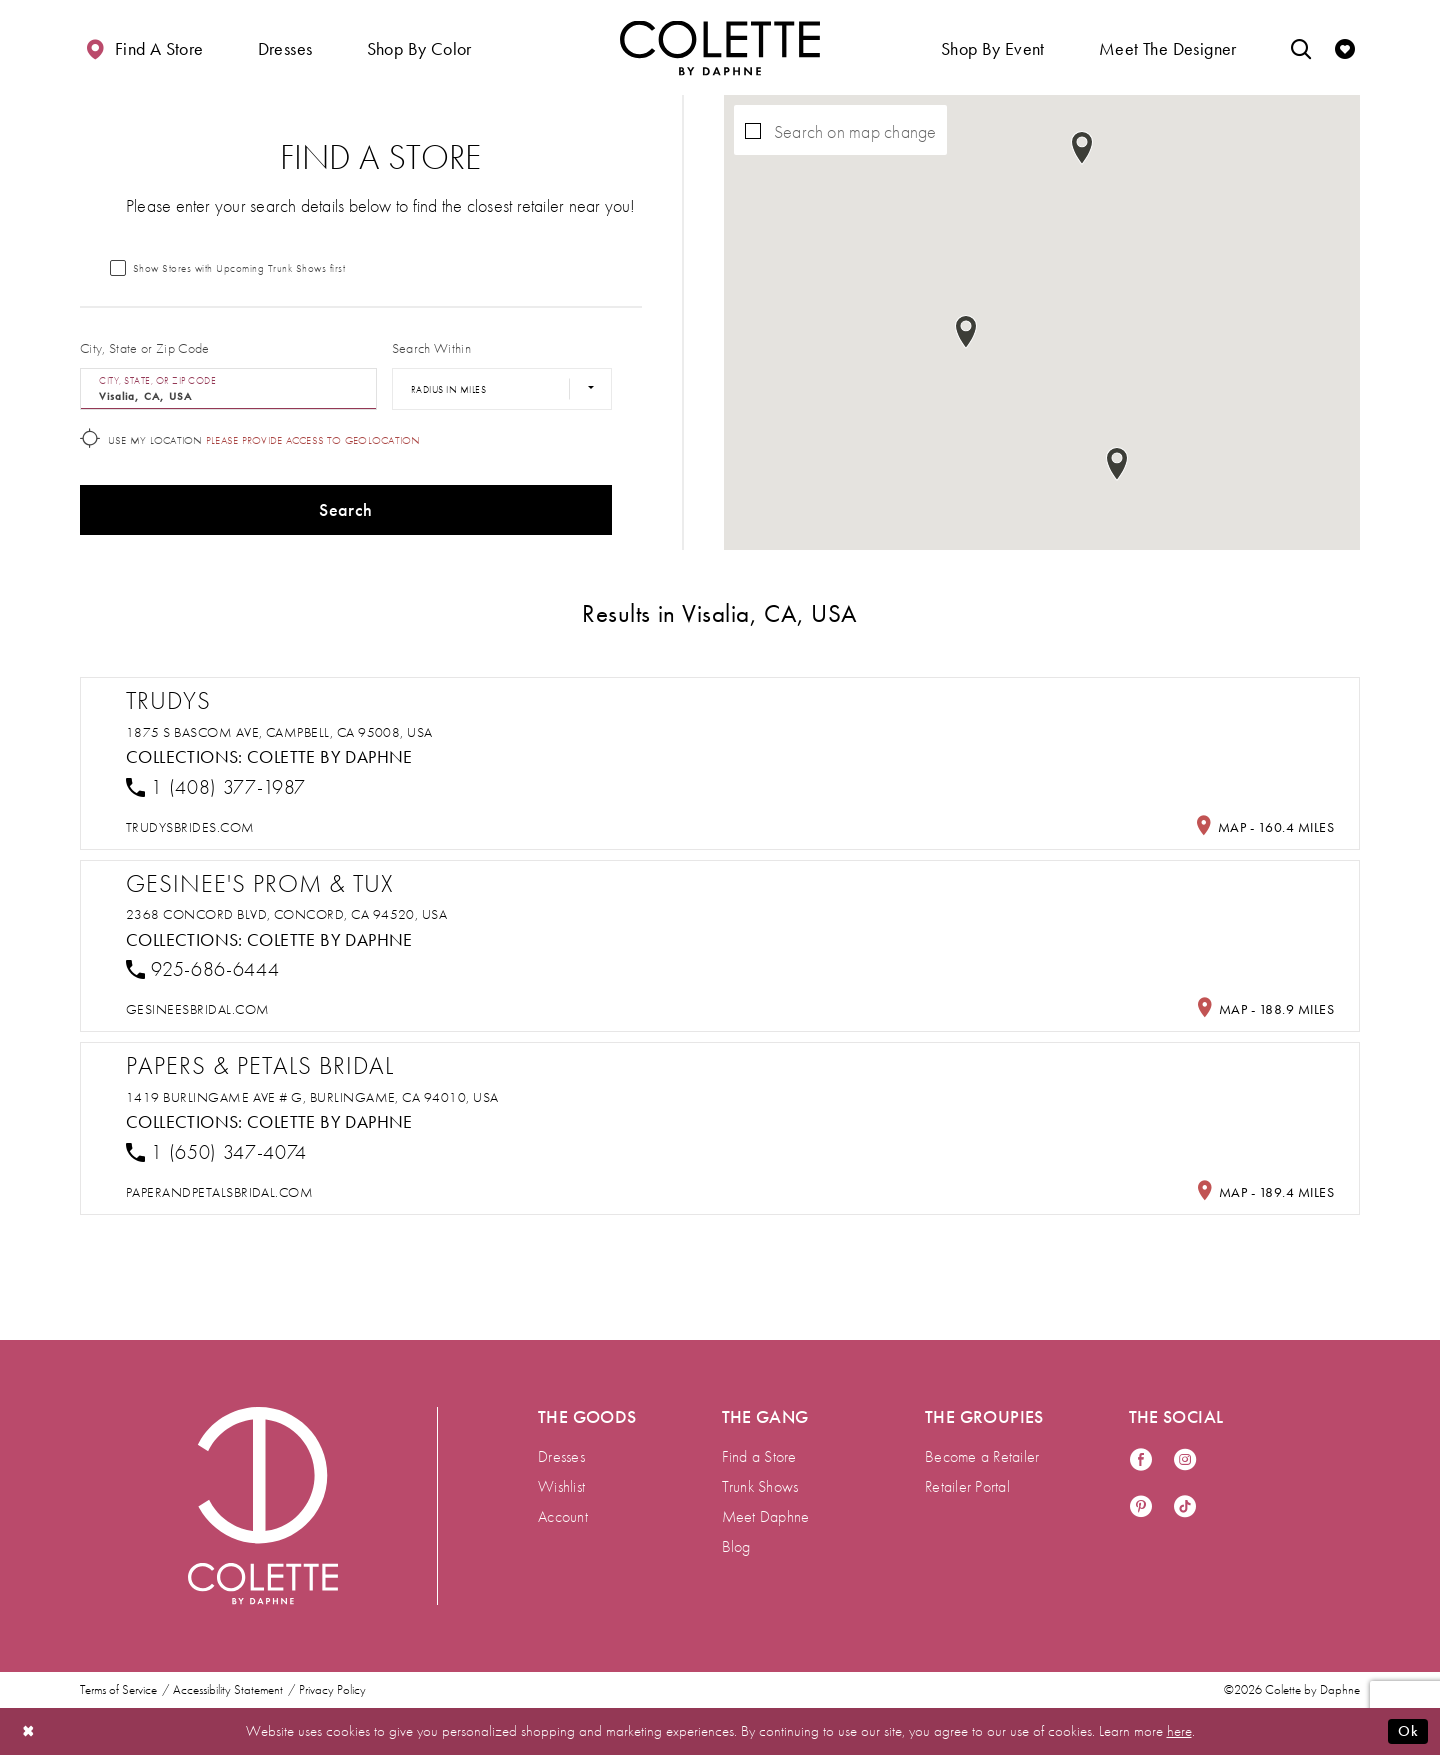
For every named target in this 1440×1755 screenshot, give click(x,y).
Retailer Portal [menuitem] (967, 1486)
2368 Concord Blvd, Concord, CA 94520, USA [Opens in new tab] (286, 914)
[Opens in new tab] (190, 827)
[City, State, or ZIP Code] (228, 389)
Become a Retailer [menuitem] (982, 1456)
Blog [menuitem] (736, 1546)
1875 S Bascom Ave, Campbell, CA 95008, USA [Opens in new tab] (279, 732)
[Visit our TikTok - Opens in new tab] (1185, 1507)
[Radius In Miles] (502, 389)
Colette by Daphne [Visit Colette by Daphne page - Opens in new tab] (330, 756)
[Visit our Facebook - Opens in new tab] (1141, 1460)
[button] (285, 47)
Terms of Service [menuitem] (118, 1690)
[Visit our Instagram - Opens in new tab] (1185, 1460)
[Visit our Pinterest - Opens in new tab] (1141, 1507)
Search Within (431, 348)
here (1179, 1731)
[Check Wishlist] (1345, 47)
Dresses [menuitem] (561, 1456)
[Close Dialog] (29, 1731)
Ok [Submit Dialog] (1408, 1731)
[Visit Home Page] (720, 47)
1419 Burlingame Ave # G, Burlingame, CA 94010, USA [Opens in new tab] (312, 1097)
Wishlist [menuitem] (561, 1486)
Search (345, 509)
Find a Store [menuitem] (759, 1456)
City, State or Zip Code (145, 348)
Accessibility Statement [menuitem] (228, 1690)
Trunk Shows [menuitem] (760, 1486)
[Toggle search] (1301, 47)
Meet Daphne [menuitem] (766, 1516)
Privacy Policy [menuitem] (332, 1690)
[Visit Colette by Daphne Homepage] (263, 1506)
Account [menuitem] (563, 1516)
